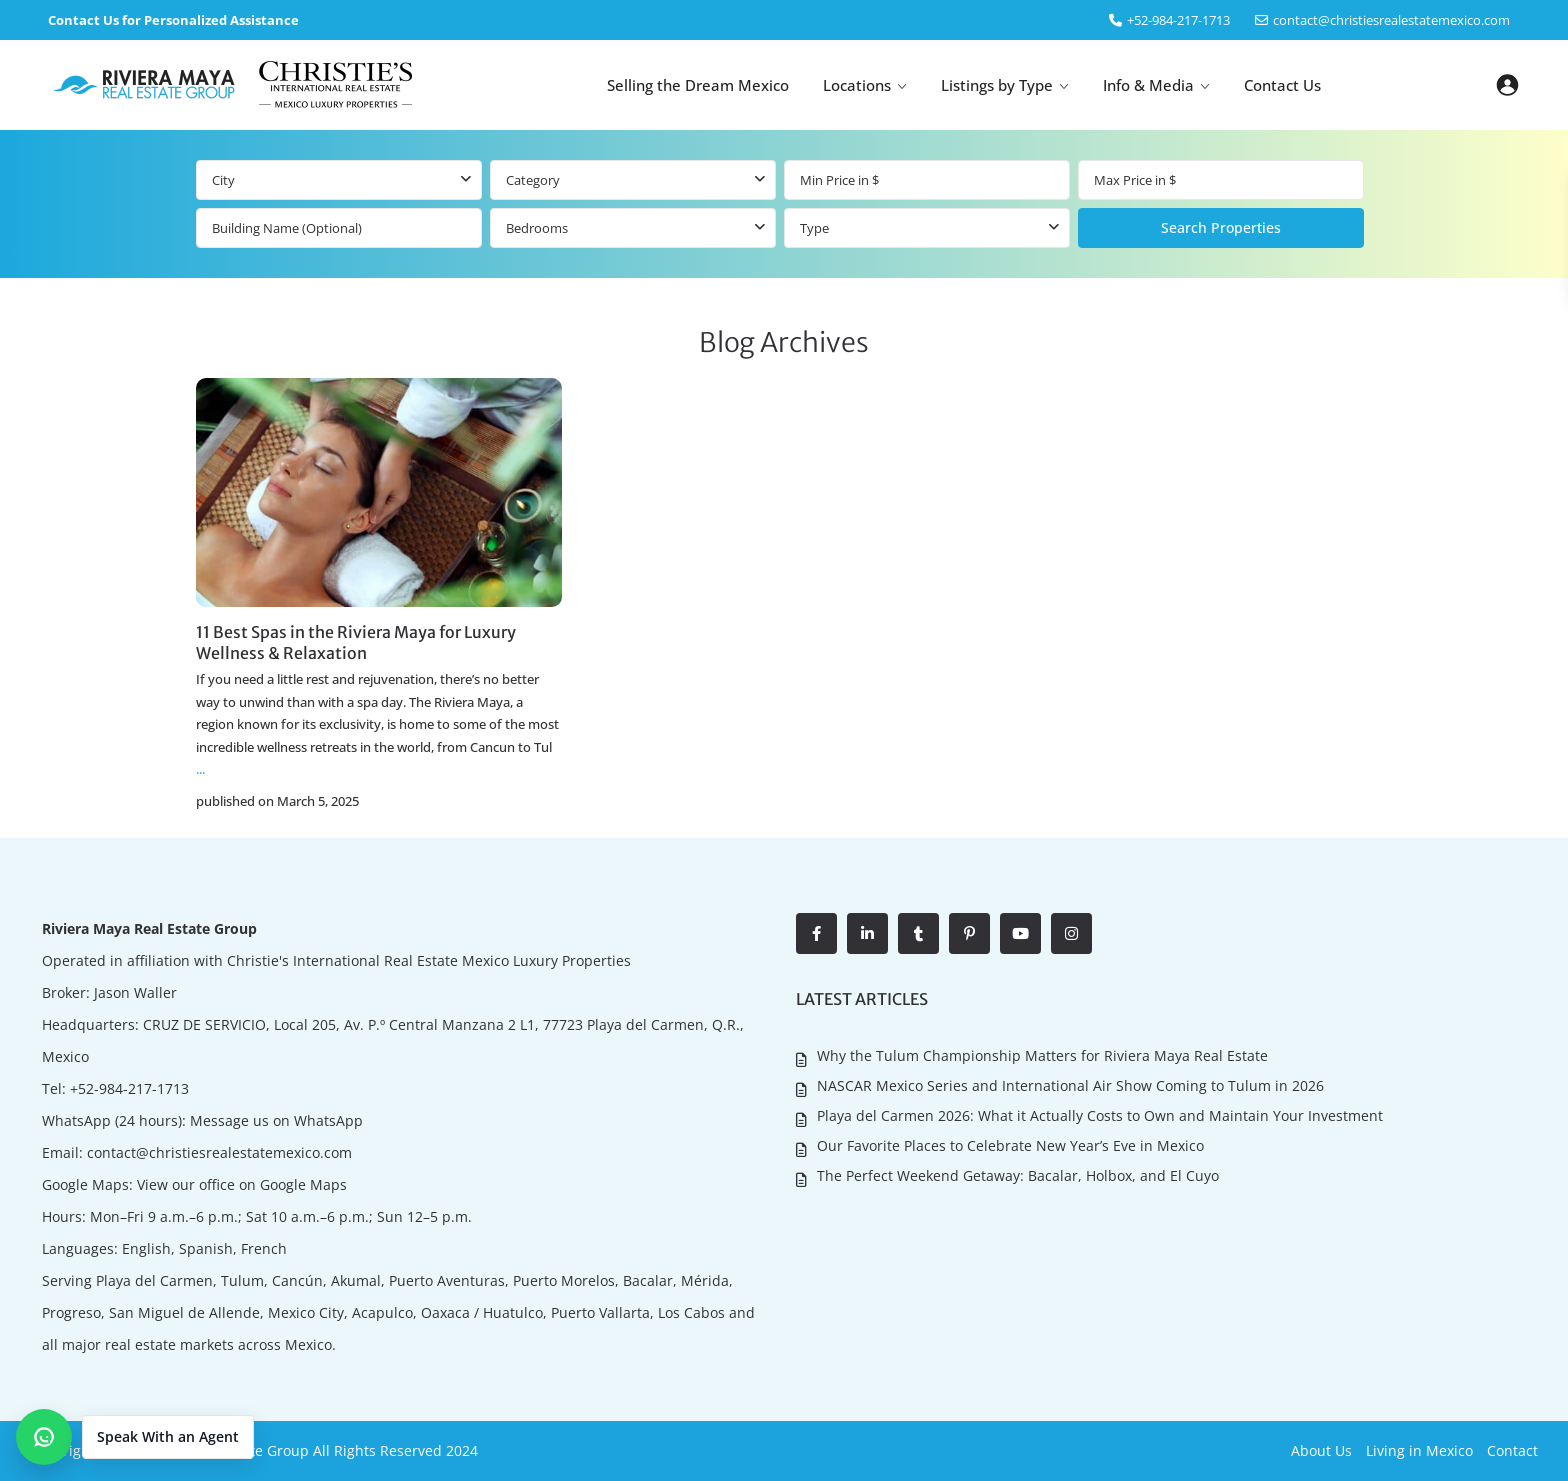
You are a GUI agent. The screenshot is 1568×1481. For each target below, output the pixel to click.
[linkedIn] (867, 933)
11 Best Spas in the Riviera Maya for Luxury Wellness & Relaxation (356, 642)
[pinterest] (969, 933)
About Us (1321, 1450)
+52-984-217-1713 (129, 1088)
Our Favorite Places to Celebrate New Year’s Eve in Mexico (1010, 1143)
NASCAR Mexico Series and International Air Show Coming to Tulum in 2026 (1070, 1084)
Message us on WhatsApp (276, 1120)
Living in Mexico (1419, 1450)
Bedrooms (537, 228)
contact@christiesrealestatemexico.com (1391, 20)
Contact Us (1282, 85)
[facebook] (816, 933)
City (223, 180)
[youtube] (1020, 933)
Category (533, 180)
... (200, 769)
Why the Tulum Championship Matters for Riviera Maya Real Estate (1042, 1055)
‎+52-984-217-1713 (1178, 20)
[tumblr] (918, 933)
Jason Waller (135, 992)
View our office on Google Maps (242, 1184)
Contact (1512, 1450)
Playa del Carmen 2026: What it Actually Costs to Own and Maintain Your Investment (1100, 1114)
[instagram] (1071, 933)
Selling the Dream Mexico (698, 85)
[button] (135, 1437)
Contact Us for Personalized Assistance (173, 20)
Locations (857, 85)
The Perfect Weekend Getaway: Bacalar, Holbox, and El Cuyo (1018, 1173)
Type (814, 228)
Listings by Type (997, 85)
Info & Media (1148, 85)
